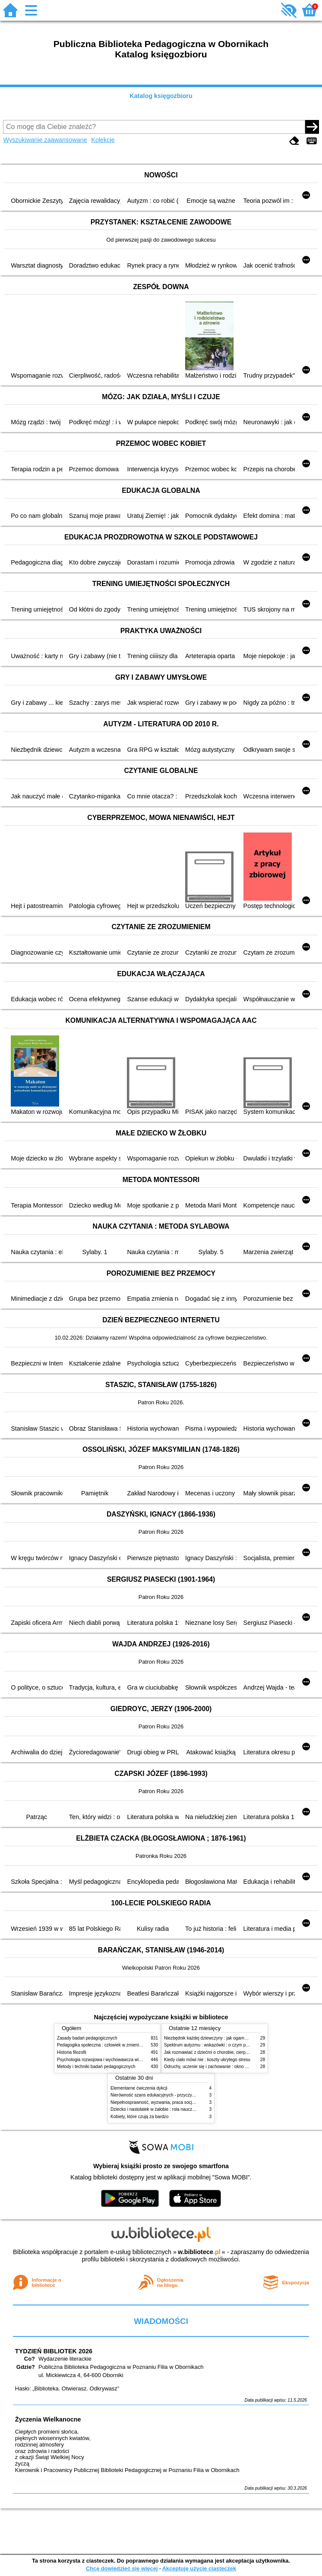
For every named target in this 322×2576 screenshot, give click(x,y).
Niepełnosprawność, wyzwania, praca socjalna (155, 2102)
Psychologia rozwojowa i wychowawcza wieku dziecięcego (113, 2059)
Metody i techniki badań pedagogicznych (96, 2066)
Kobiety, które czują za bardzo (139, 2116)
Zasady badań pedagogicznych (87, 2038)
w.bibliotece (199, 2251)
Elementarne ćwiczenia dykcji (138, 2088)
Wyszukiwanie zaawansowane (45, 139)
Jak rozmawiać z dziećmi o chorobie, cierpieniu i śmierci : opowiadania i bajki (238, 2052)
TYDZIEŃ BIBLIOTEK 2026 (53, 2351)
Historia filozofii (71, 2052)
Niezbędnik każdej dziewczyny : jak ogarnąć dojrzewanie (218, 2038)
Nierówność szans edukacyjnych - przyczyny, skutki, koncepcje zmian (177, 2095)
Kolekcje (102, 139)
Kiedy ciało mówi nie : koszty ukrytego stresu (207, 2059)
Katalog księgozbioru (161, 95)
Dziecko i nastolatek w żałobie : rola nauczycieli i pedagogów (169, 2109)
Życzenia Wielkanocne (48, 2419)
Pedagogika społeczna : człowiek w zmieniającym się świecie (116, 2045)
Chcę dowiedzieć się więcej (122, 2568)
